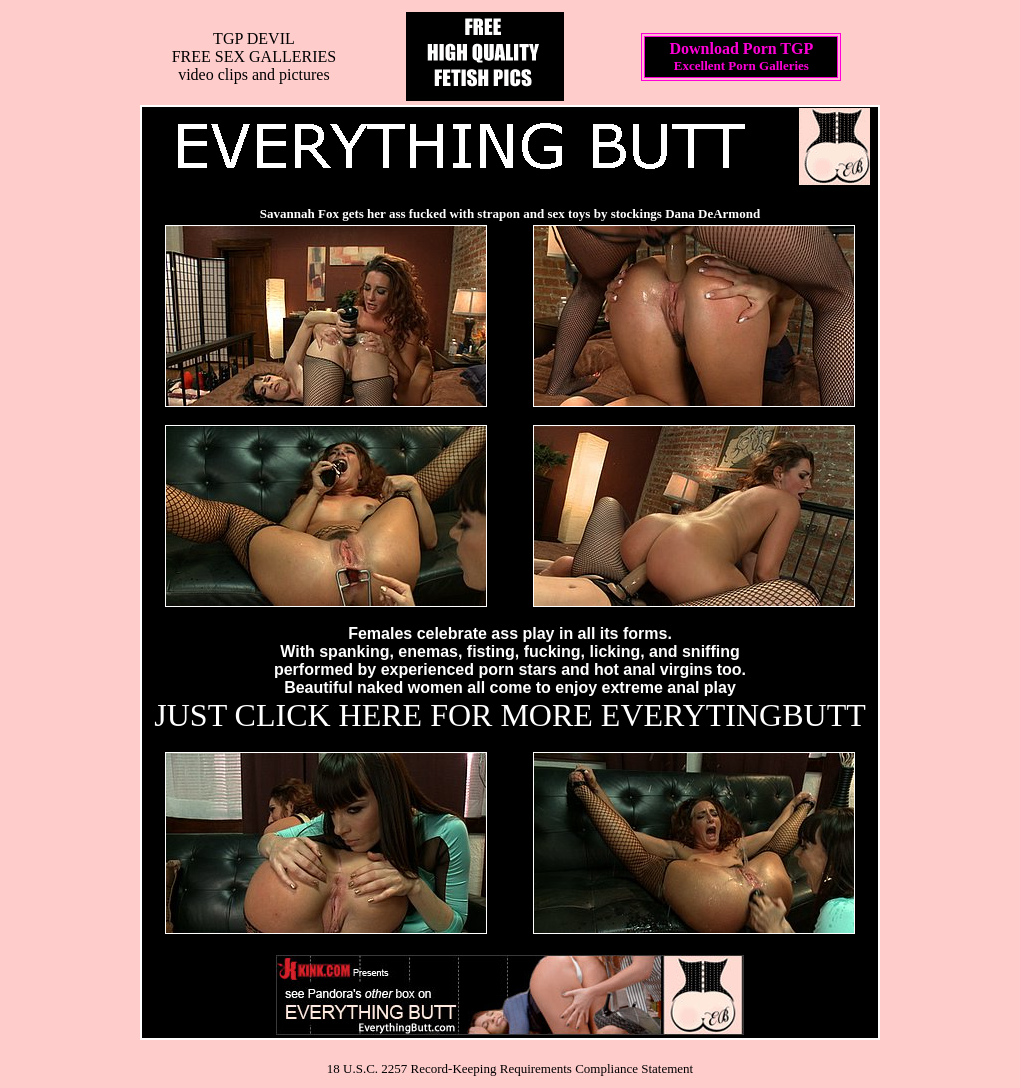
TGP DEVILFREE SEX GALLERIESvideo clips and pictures (254, 56)
